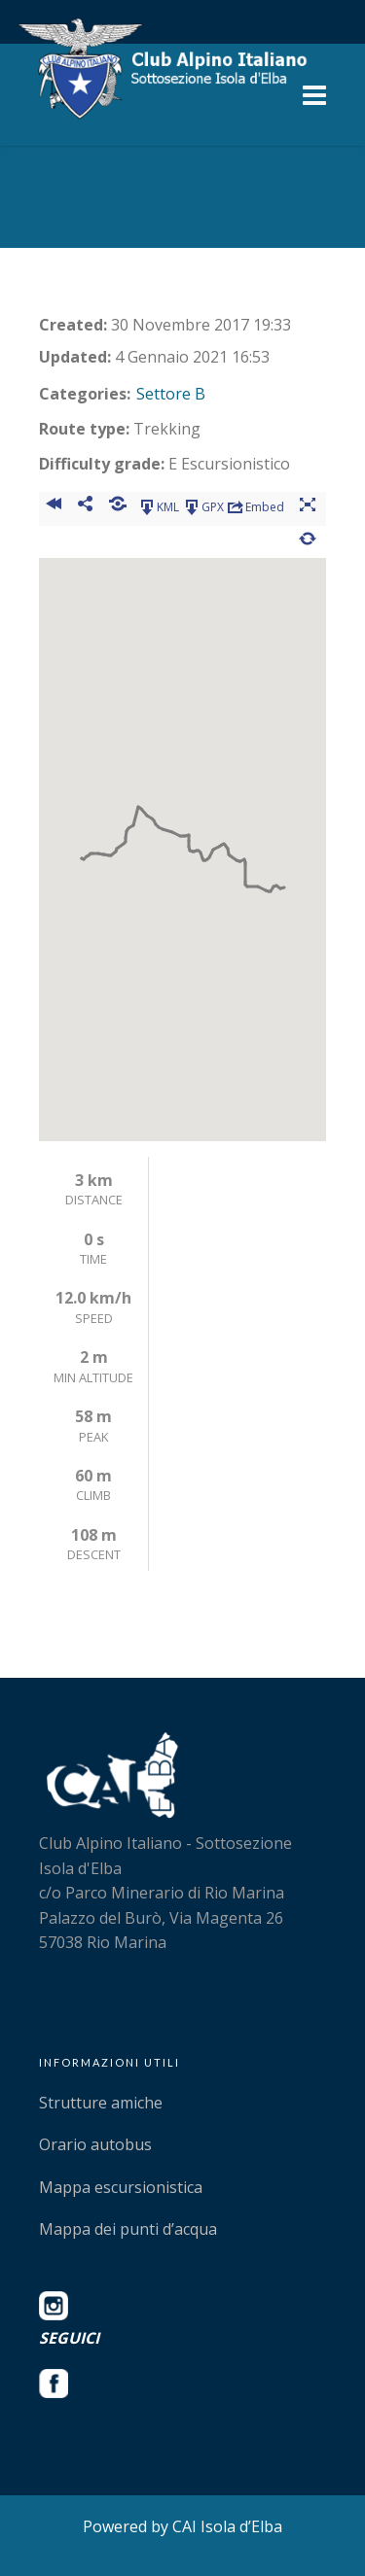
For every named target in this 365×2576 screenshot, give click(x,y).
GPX (203, 507)
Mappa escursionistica (120, 2187)
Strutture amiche (101, 2102)
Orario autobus (95, 2144)
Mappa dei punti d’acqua (128, 2229)
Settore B (170, 393)
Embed (255, 507)
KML (158, 507)
